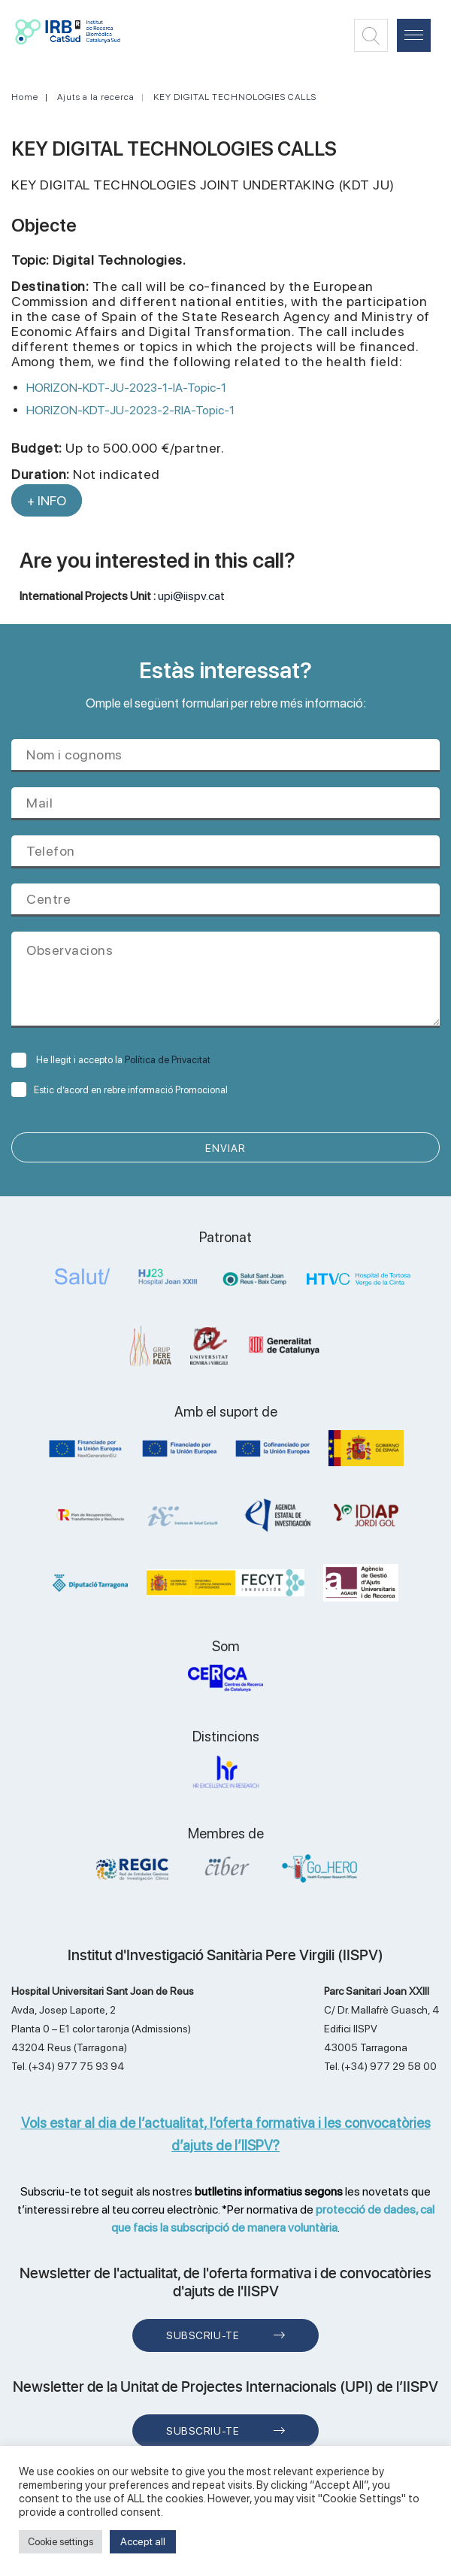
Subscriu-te (202, 2335)
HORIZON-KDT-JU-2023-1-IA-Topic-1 (126, 387)
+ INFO (46, 500)
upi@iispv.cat (191, 596)
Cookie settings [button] (60, 2541)
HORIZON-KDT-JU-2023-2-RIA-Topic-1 (130, 410)
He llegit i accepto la (110, 1060)
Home (24, 97)
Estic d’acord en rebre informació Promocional (119, 1090)
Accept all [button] (142, 2541)
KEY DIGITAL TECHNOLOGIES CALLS (234, 97)
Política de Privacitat (167, 1059)
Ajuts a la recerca (96, 97)
